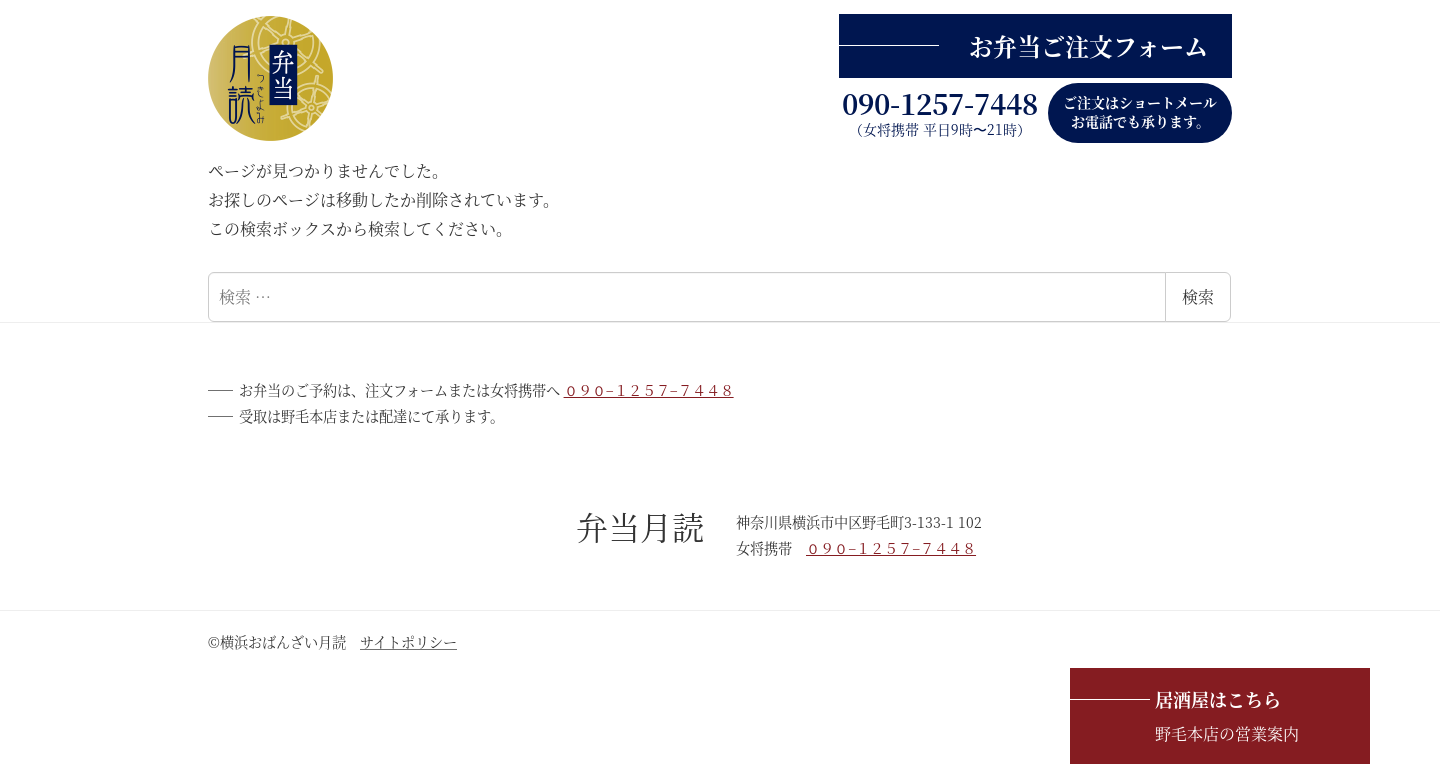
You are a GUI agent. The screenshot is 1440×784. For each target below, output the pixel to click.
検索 (1198, 296)
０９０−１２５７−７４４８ (649, 390)
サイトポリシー (408, 642)
